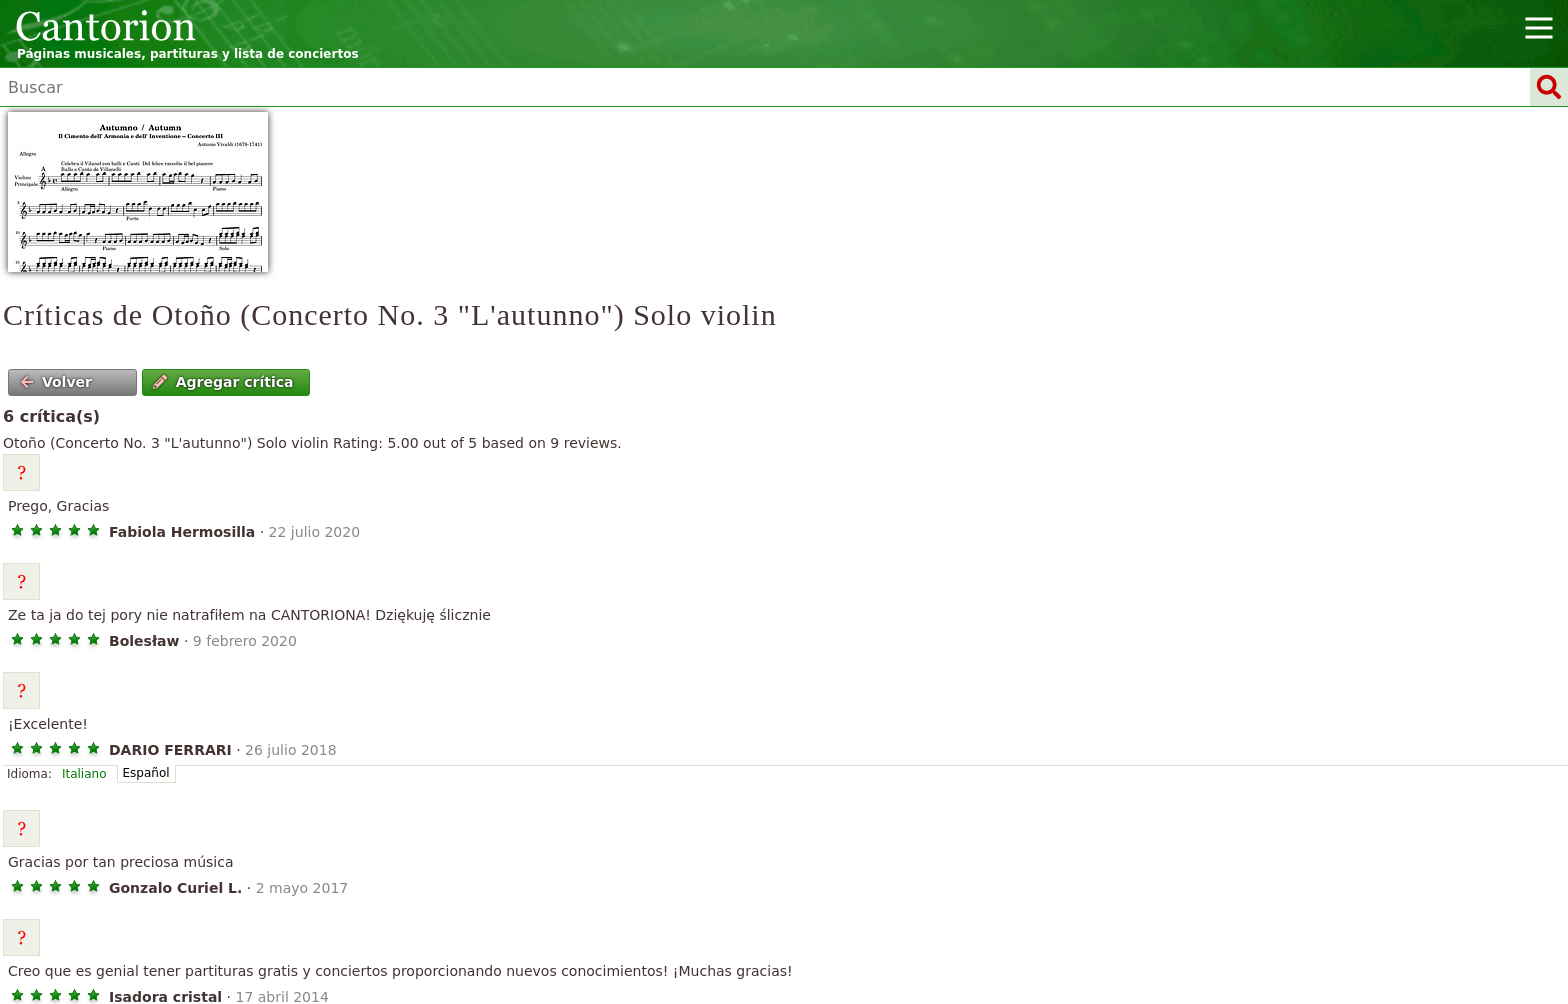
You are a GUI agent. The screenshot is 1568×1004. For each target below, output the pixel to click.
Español (146, 773)
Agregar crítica (223, 382)
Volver (56, 382)
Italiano (84, 774)
